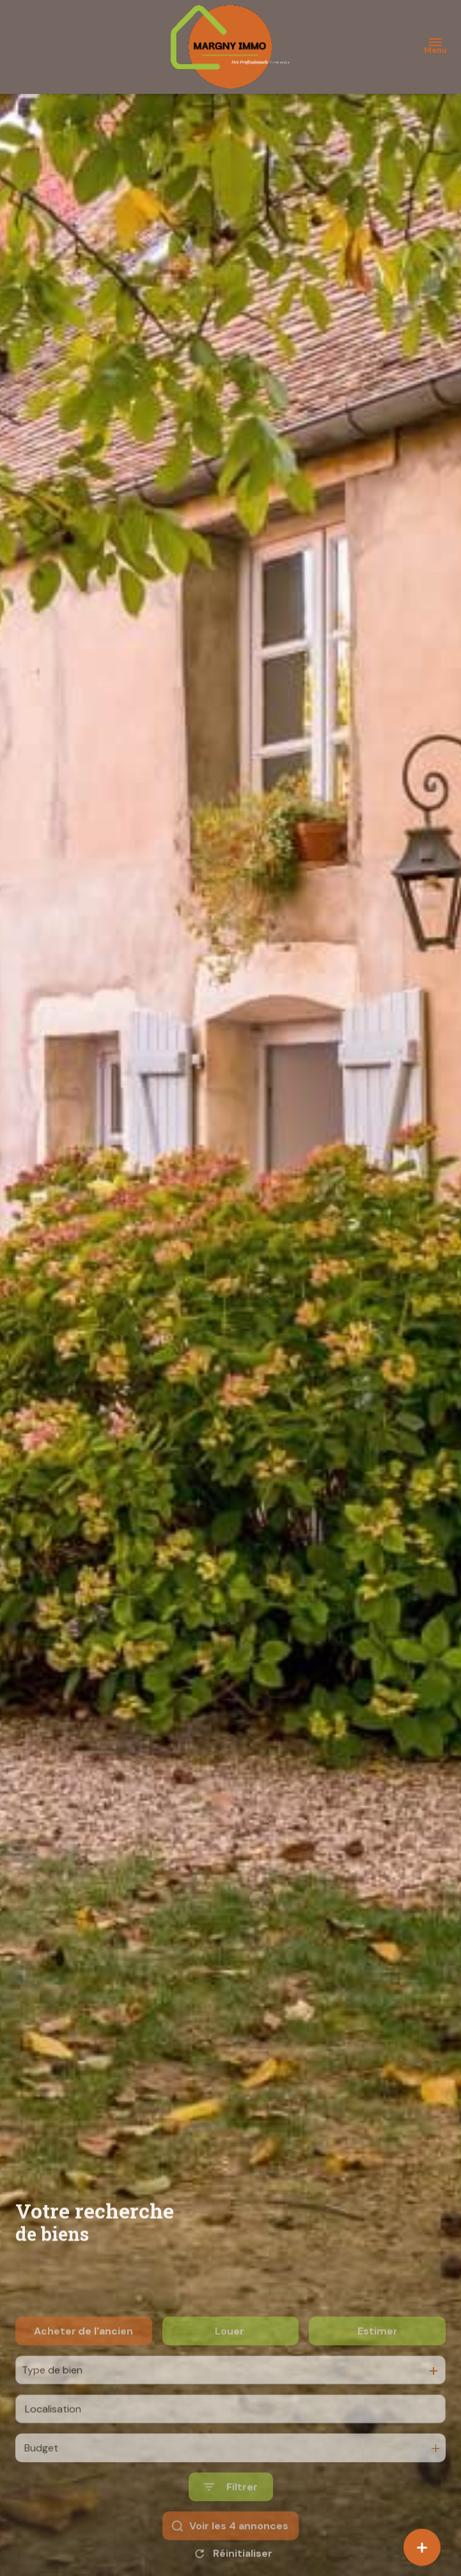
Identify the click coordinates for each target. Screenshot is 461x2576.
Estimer (377, 2358)
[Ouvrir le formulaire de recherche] (231, 2514)
